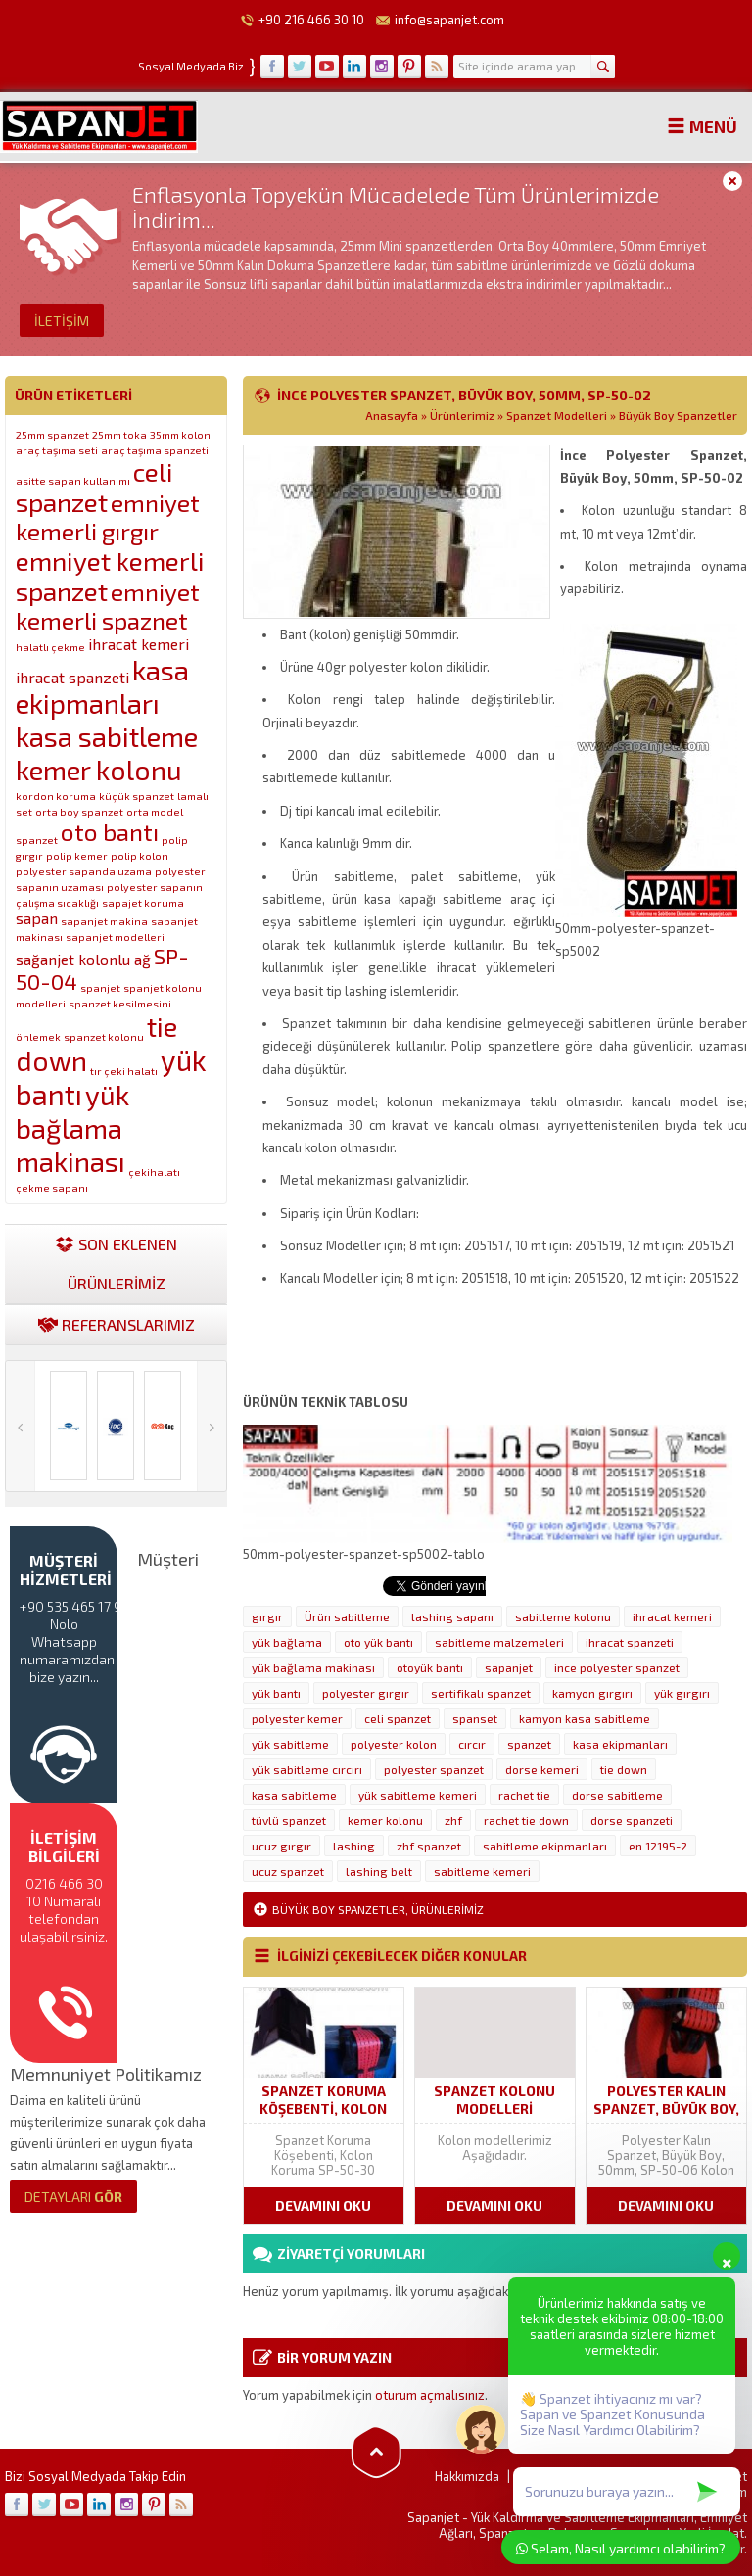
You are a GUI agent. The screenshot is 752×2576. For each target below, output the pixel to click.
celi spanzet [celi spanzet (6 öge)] (94, 486)
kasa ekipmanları (620, 1744)
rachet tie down (526, 1820)
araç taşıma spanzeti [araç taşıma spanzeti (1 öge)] (155, 450)
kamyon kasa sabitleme (584, 1718)
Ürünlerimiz (462, 415)
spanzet (529, 1744)
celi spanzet (397, 1718)
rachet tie (524, 1795)
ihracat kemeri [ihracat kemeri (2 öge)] (138, 643)
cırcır (472, 1744)
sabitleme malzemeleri (499, 1642)
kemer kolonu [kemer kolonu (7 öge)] (99, 769)
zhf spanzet (429, 1845)
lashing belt (379, 1871)
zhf (453, 1820)
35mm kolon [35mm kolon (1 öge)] (180, 434)
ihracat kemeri (672, 1616)
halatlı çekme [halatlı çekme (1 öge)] (50, 646)
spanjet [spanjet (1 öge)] (100, 987)
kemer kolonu (385, 1820)
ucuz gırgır (281, 1845)
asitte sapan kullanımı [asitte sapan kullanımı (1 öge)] (73, 480)
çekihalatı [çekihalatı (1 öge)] (154, 1171)
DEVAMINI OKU (323, 2205)
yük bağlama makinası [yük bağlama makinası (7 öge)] (72, 1128)
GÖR (73, 2196)
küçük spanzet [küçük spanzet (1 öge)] (136, 795)
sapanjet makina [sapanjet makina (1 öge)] (104, 920)
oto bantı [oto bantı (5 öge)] (110, 832)
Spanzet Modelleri (556, 415)
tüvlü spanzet (289, 1820)
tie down (623, 1769)
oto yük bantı (378, 1642)
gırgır (267, 1616)
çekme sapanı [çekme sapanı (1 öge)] (52, 1187)
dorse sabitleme (617, 1795)
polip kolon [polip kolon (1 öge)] (139, 855)
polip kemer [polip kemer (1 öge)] (77, 855)
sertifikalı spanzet (481, 1693)
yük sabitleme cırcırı (307, 1769)
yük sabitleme (290, 1744)
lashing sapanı (452, 1616)
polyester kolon (394, 1744)
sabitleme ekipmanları (545, 1845)
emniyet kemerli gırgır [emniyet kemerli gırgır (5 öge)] (108, 517)
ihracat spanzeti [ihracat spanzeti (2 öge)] (72, 677)
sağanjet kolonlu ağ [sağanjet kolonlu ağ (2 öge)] (83, 959)
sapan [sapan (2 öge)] (37, 918)
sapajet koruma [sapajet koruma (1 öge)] (143, 902)
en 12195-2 (658, 1845)
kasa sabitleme (294, 1795)
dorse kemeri (542, 1769)
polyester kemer (297, 1718)
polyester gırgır (365, 1693)
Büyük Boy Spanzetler (678, 415)
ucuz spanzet (288, 1871)
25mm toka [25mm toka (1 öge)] (119, 434)
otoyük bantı (430, 1667)
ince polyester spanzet (617, 1667)
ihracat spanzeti (630, 1642)
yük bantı (276, 1693)
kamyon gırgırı (592, 1693)
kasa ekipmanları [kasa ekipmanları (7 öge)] (102, 686)
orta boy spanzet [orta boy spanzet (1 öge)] (79, 811)
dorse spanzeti (631, 1820)
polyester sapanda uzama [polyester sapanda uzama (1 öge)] (84, 871)
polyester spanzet (434, 1769)
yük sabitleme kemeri (417, 1795)
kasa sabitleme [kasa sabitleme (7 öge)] (107, 736)
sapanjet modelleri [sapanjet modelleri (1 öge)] (115, 936)
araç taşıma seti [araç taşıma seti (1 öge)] (57, 450)
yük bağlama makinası (313, 1667)
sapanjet (509, 1667)
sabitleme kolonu (563, 1616)
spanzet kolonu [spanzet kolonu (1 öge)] (104, 1036)
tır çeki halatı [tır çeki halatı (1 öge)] (124, 1070)
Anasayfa (391, 415)
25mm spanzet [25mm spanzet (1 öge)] (52, 434)
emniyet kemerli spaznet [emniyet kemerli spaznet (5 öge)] (108, 606)
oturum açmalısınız (430, 2395)
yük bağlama (287, 1642)
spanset (474, 1718)
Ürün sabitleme (347, 1616)
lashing (354, 1845)
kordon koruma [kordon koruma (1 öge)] (56, 795)
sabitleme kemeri (482, 1871)
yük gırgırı (682, 1693)
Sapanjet (433, 2517)
